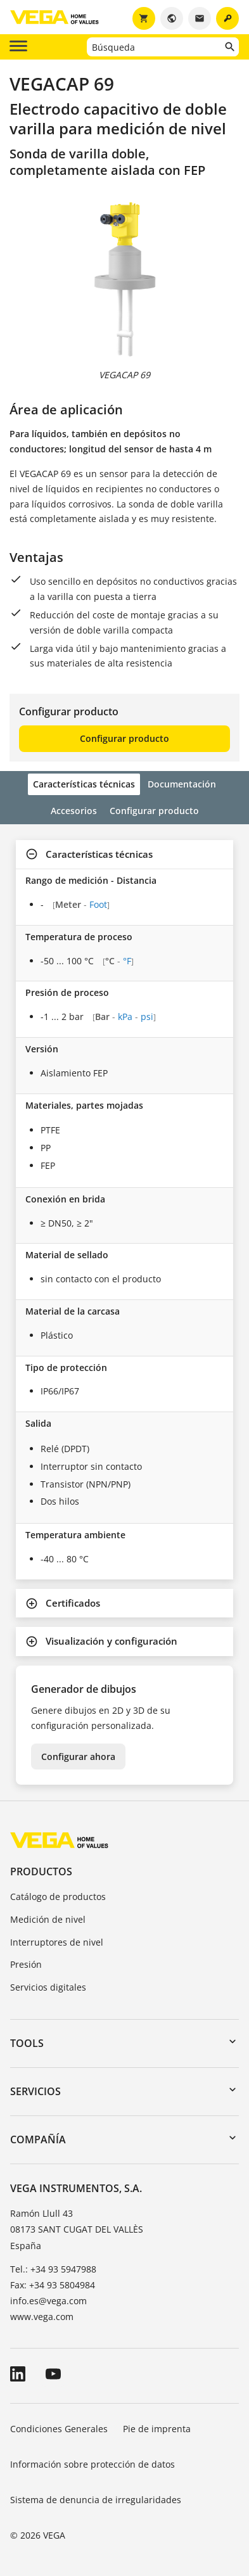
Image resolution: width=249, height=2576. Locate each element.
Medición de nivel (48, 1919)
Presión (26, 1964)
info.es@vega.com (48, 2301)
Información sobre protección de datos (92, 2464)
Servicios (35, 2091)
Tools (27, 2043)
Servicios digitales (48, 1987)
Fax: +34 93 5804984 (52, 2285)
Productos (41, 1871)
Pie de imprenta (157, 2429)
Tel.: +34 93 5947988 (53, 2269)
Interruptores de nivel (56, 1942)
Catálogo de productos (58, 1897)
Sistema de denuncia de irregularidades (95, 2500)
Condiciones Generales (59, 2429)
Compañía (38, 2139)
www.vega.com (41, 2317)
